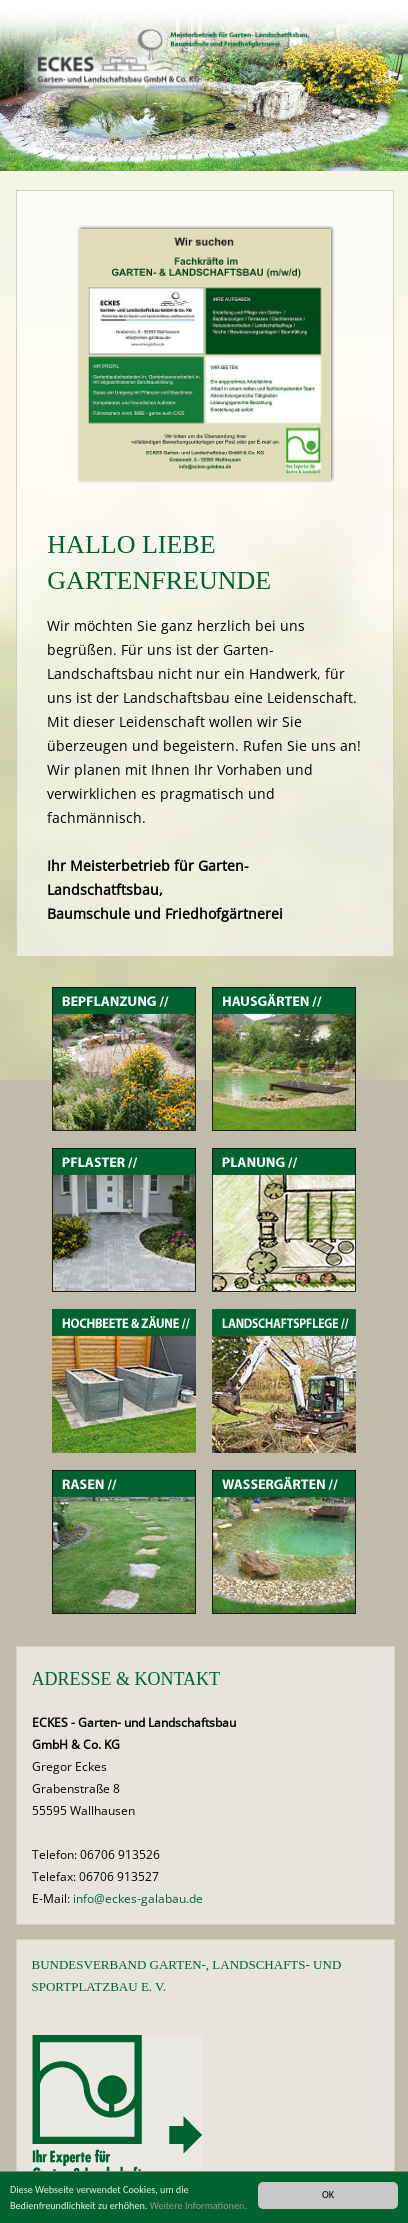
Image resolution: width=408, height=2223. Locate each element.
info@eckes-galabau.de (138, 1898)
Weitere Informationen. (198, 2205)
